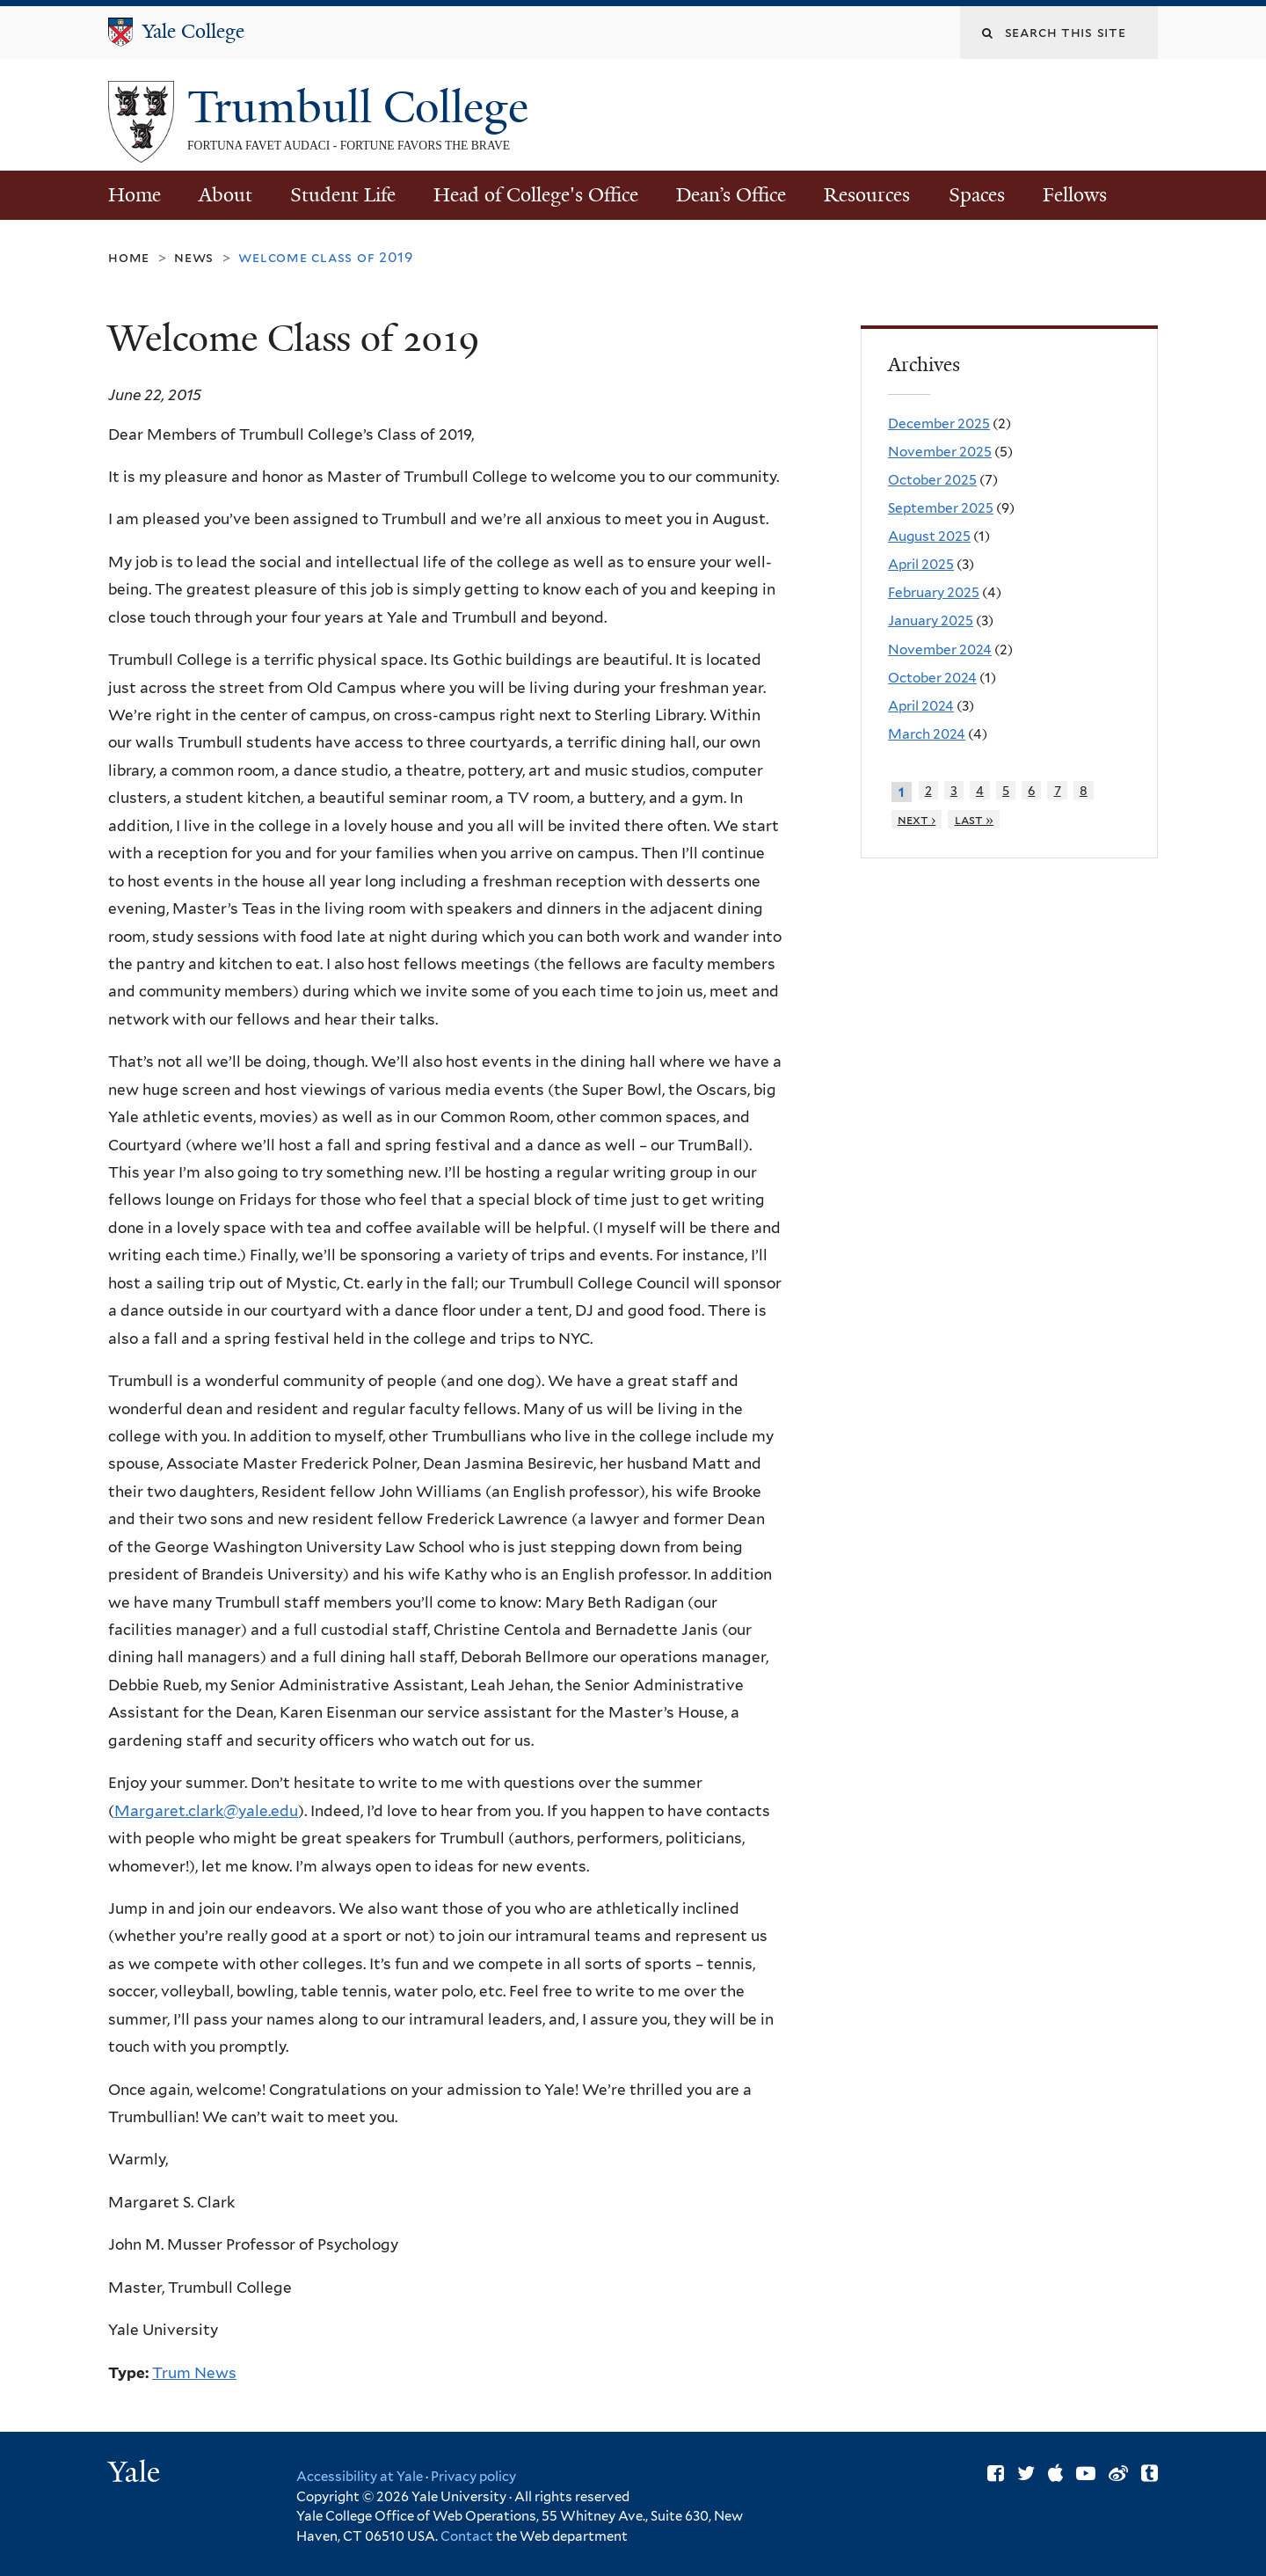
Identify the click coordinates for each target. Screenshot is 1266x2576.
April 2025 (921, 564)
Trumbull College (363, 107)
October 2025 (932, 479)
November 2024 (940, 649)
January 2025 (930, 620)
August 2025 (929, 536)
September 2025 (940, 508)
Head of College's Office (535, 195)
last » (974, 819)
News (194, 257)
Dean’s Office (731, 195)
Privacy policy (473, 2477)
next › (917, 819)
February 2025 (933, 592)
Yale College (193, 31)
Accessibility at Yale (359, 2477)
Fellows (1075, 195)
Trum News (194, 2373)
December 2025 (939, 423)
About (225, 195)
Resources (867, 195)
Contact (468, 2536)
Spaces (977, 195)
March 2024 (926, 734)
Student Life (343, 195)
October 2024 (932, 677)
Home (134, 195)
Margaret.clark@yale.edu (206, 1811)
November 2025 (940, 451)
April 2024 (921, 705)
